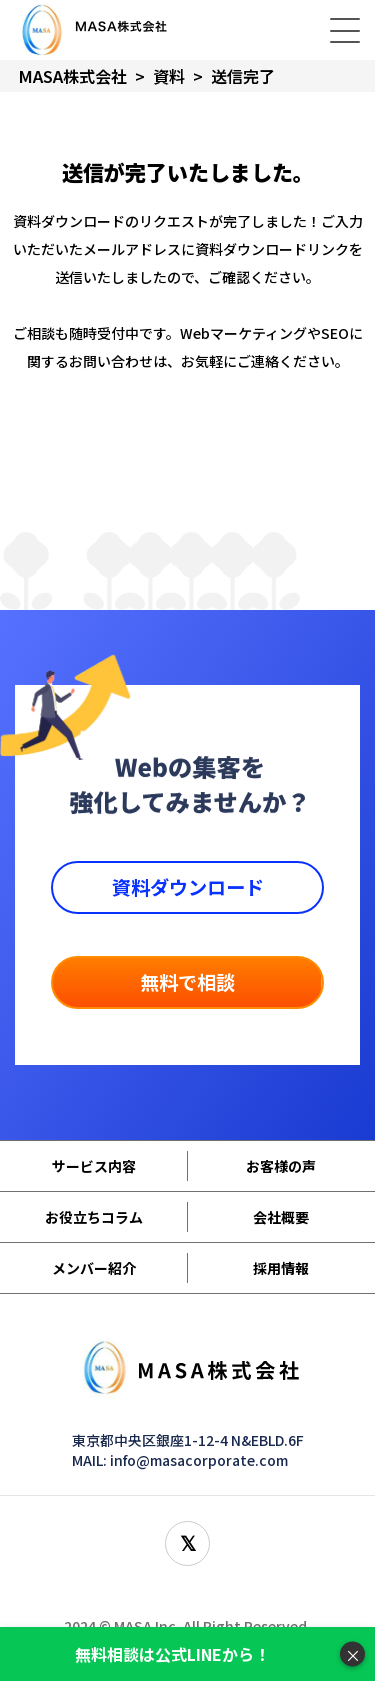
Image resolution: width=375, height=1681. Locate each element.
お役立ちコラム (94, 1217)
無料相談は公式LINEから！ (172, 1654)
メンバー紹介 (94, 1268)
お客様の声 (281, 1166)
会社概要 (281, 1217)
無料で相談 (187, 982)
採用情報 (281, 1268)
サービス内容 (94, 1166)
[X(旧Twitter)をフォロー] (187, 1543)
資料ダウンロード (188, 887)
